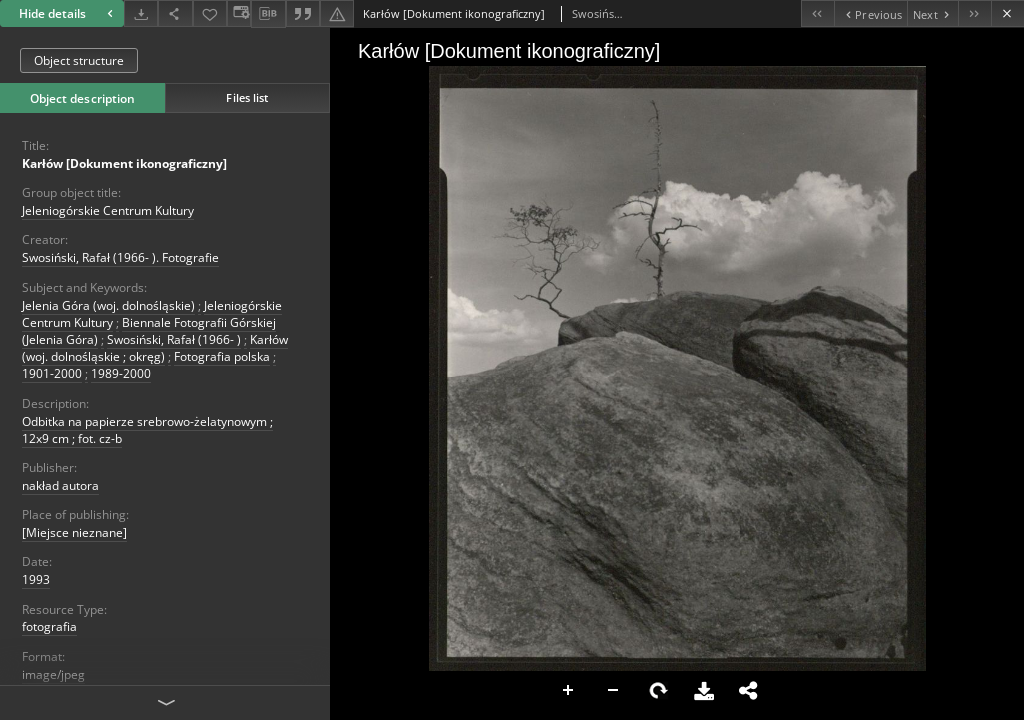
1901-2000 (52, 373)
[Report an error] (337, 13)
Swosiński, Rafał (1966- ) (174, 339)
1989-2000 (121, 373)
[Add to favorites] (210, 13)
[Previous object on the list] (870, 13)
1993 (36, 579)
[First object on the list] (817, 13)
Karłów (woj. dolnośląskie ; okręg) (155, 348)
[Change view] (239, 13)
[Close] (1007, 13)
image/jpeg (53, 674)
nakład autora (60, 485)
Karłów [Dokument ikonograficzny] (124, 163)
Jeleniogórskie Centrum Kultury (108, 210)
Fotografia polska (222, 356)
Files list (247, 97)
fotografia (49, 626)
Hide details (68, 13)
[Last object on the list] (974, 13)
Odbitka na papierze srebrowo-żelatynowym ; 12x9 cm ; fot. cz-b (147, 430)
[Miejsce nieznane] (74, 532)
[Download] (141, 13)
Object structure (79, 60)
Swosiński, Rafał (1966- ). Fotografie (120, 257)
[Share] (175, 13)
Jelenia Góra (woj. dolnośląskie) (108, 305)
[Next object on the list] (932, 13)
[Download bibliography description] (268, 14)
